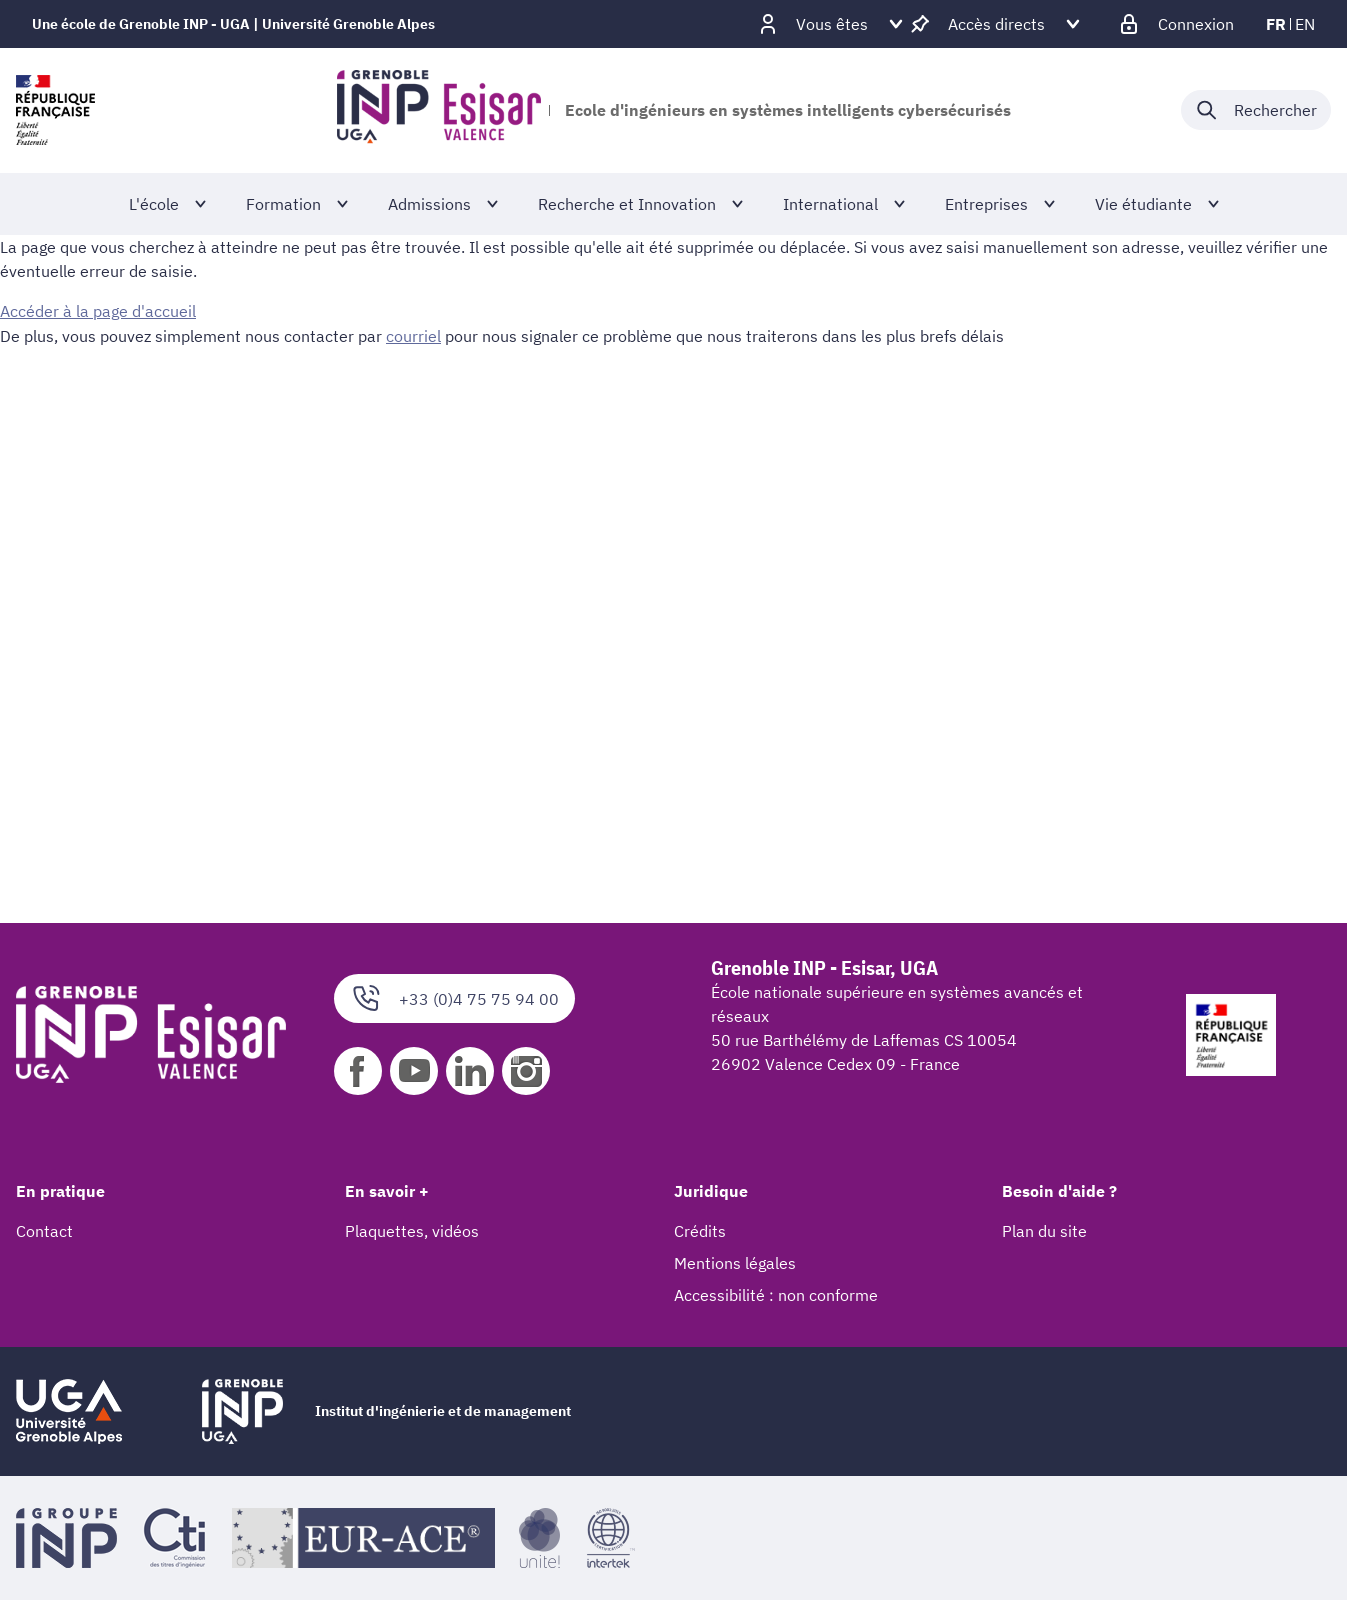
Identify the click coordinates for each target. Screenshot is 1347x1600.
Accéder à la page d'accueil (98, 311)
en (1305, 24)
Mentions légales (735, 1263)
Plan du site (1044, 1231)
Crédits (700, 1231)
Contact (44, 1231)
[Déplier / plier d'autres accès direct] (996, 24)
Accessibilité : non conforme (776, 1295)
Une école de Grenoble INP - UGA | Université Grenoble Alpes (233, 24)
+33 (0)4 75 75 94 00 (454, 998)
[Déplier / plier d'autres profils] (832, 24)
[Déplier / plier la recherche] (1256, 110)
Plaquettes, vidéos (412, 1231)
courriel (413, 335)
